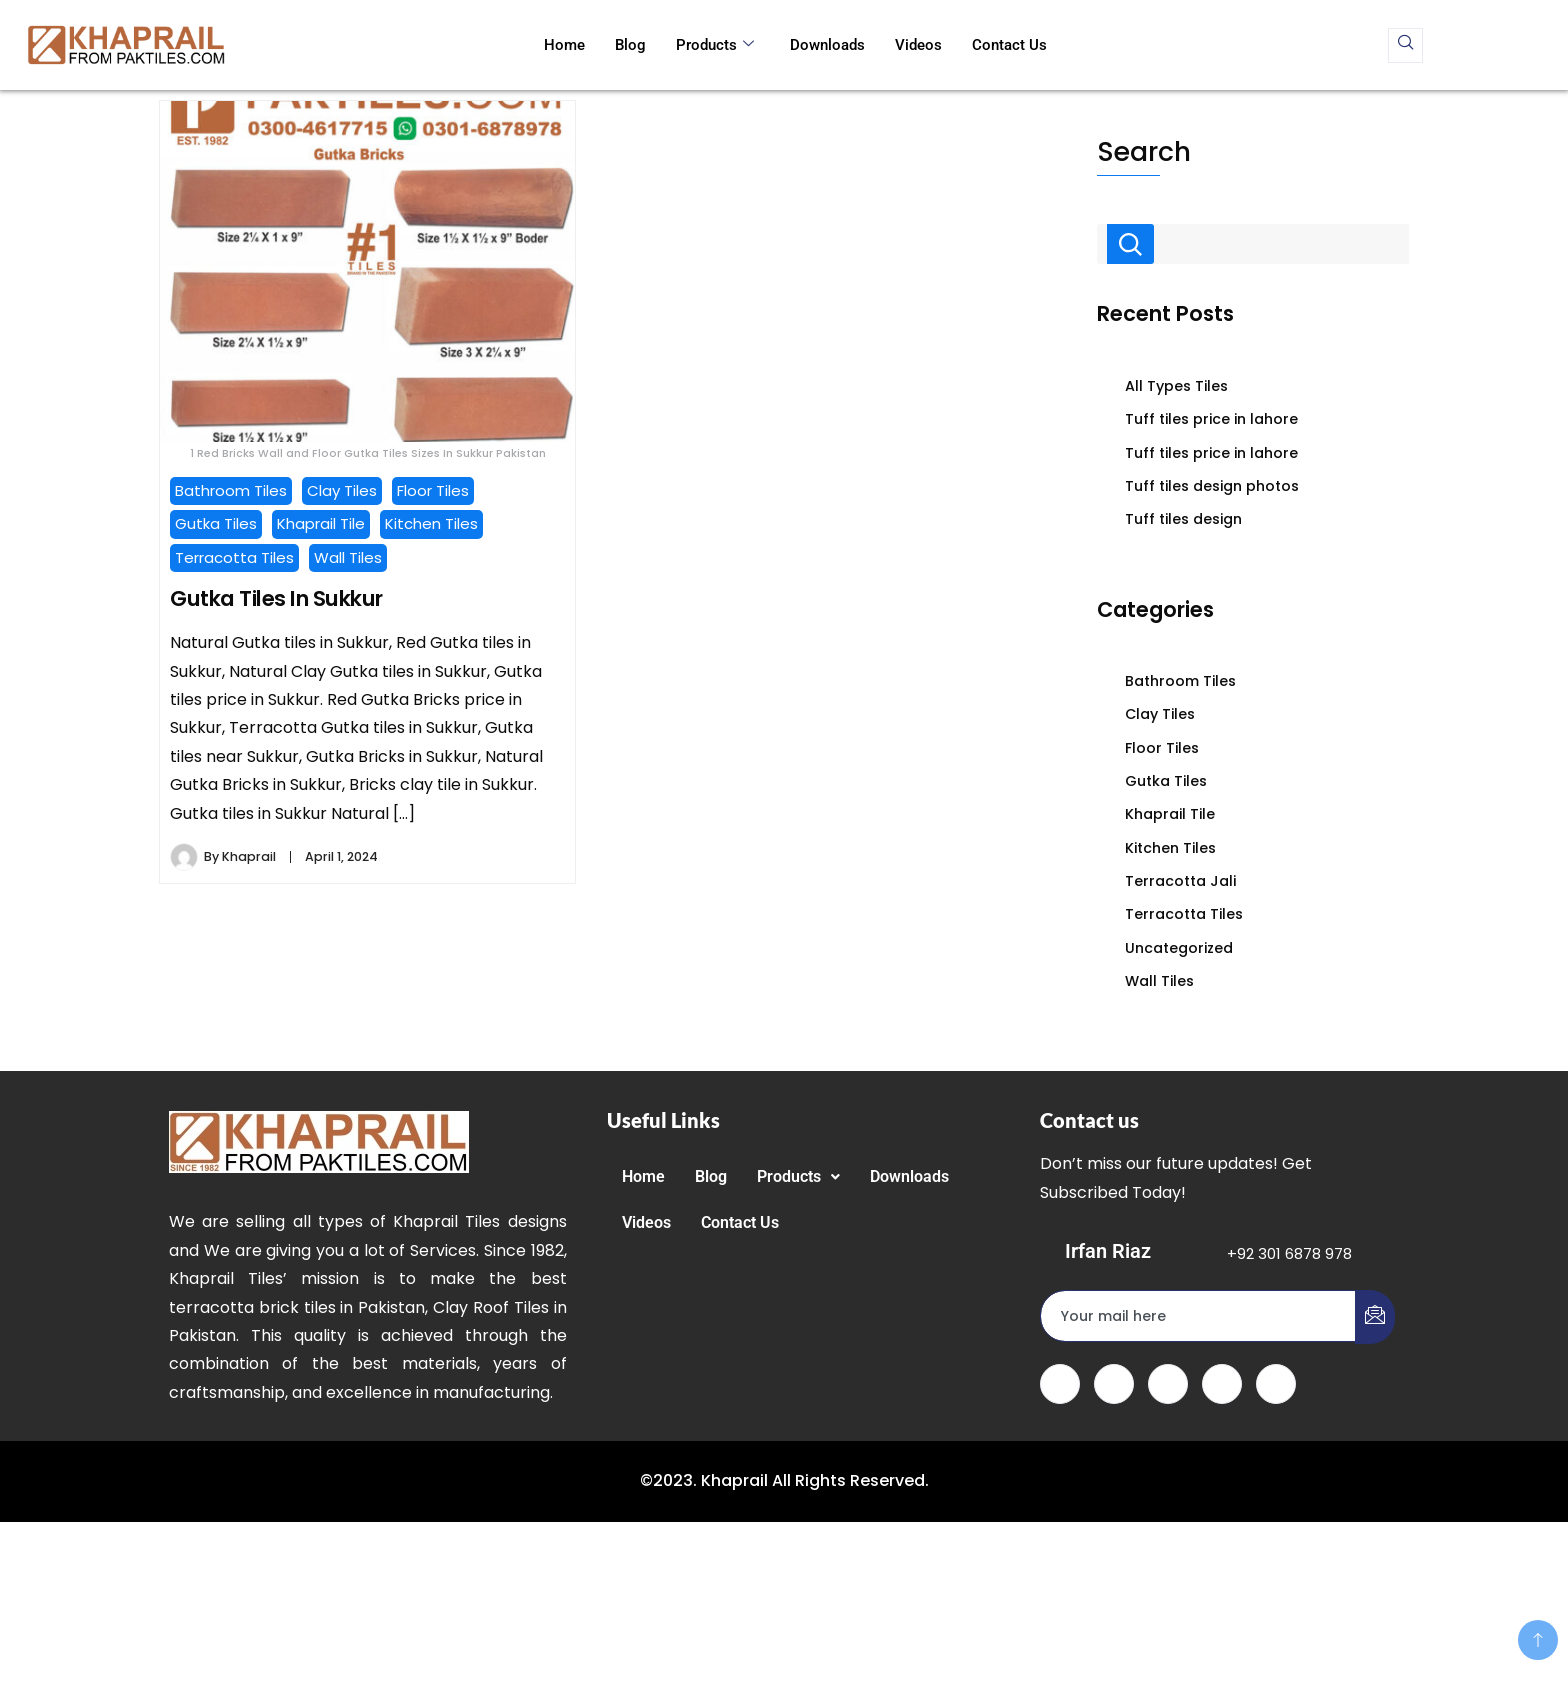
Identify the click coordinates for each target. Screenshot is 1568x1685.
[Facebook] (1060, 1384)
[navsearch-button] (1405, 45)
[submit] (1375, 1317)
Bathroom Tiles (231, 490)
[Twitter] (1114, 1384)
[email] (1198, 1316)
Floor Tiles (433, 490)
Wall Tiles (348, 557)
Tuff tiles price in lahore (1211, 419)
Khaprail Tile (321, 523)
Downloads (827, 45)
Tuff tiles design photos (1212, 486)
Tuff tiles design (1183, 519)
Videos (918, 45)
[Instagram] (1276, 1384)
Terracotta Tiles (234, 557)
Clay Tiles (342, 490)
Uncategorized (1179, 948)
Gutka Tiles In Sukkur (276, 598)
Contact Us (1009, 45)
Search (1144, 151)
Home (564, 45)
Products (715, 45)
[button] (798, 1177)
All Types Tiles (1176, 386)
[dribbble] (1222, 1384)
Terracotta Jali (1180, 881)
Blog (630, 45)
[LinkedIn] (1168, 1384)
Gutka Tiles (216, 523)
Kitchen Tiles (431, 523)
